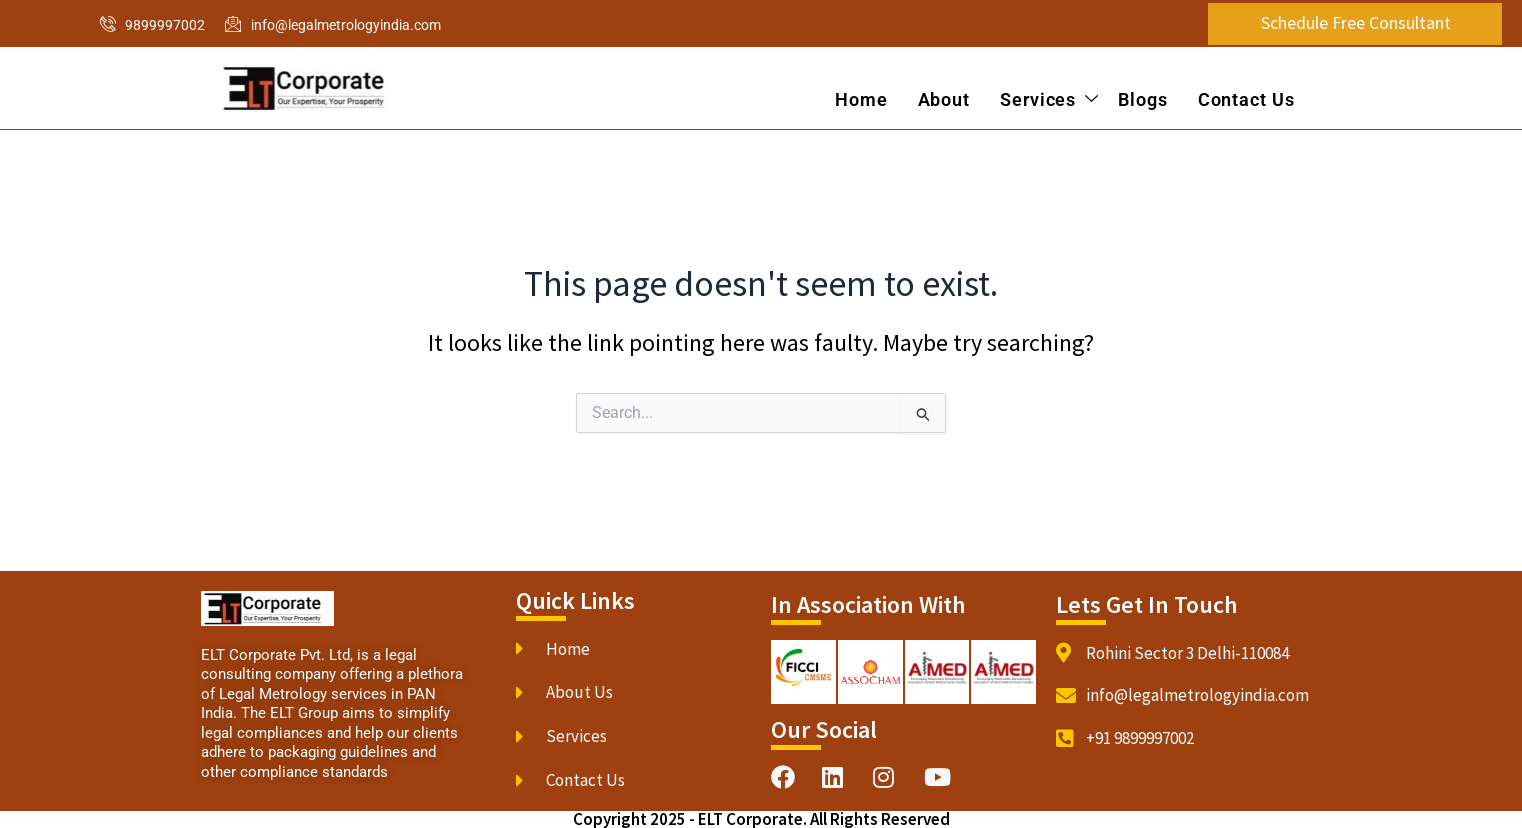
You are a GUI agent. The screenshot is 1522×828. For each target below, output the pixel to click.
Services (1049, 100)
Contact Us (1246, 99)
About (943, 99)
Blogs (1143, 99)
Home (861, 99)
